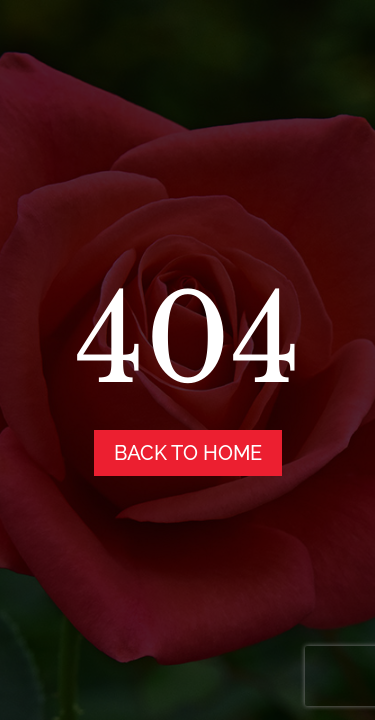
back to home (188, 453)
